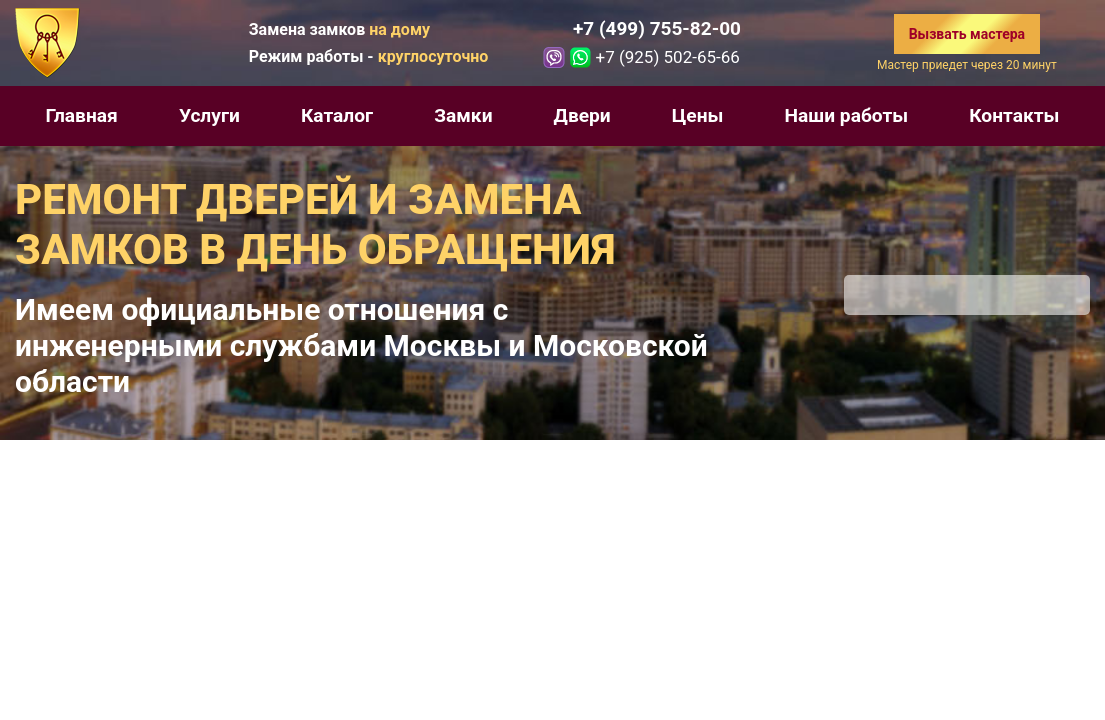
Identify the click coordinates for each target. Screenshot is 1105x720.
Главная (82, 115)
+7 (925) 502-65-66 (667, 57)
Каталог (337, 115)
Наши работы (847, 115)
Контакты (1014, 115)
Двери (582, 115)
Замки (463, 115)
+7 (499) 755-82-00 (657, 29)
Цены (698, 115)
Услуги (209, 115)
